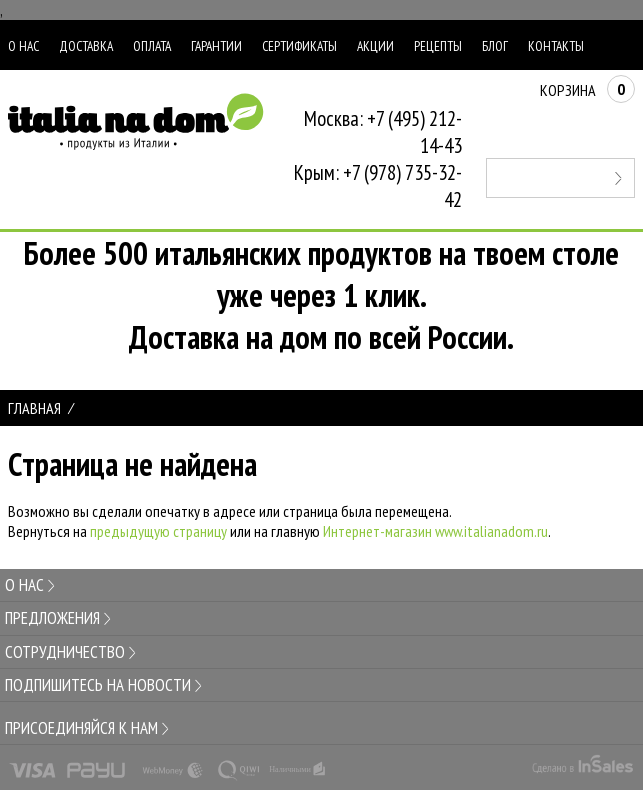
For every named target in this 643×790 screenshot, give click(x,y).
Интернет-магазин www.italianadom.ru (435, 531)
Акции (375, 46)
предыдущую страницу (158, 531)
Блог (495, 46)
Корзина (587, 90)
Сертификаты (299, 46)
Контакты (556, 46)
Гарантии (216, 46)
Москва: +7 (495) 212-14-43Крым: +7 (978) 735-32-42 (378, 159)
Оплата (152, 46)
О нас (23, 46)
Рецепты (438, 46)
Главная (34, 408)
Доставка (86, 46)
